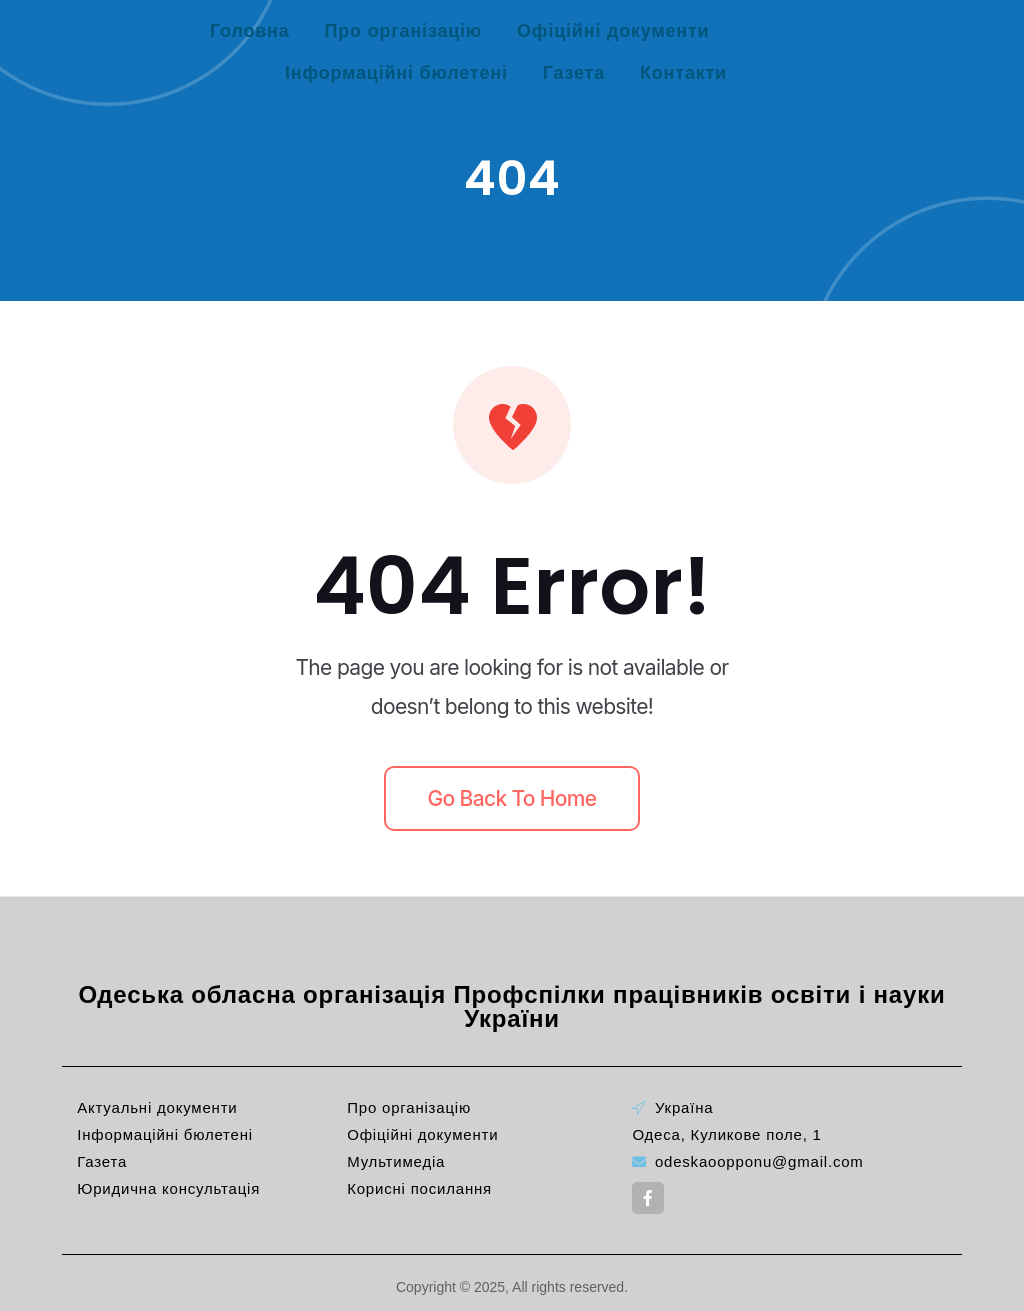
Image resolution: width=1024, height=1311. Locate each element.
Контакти (683, 73)
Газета (574, 73)
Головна (250, 31)
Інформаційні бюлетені (396, 73)
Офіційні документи (613, 31)
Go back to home (512, 798)
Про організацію (403, 31)
